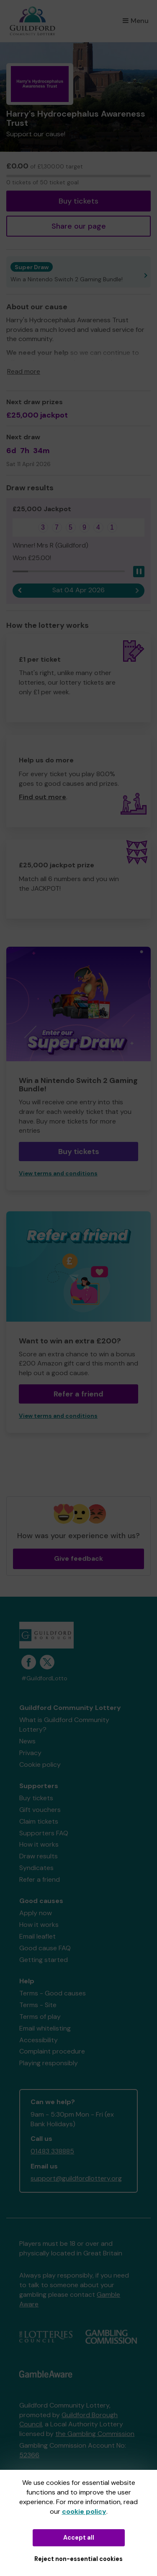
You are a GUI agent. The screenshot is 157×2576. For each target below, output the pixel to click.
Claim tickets (38, 1821)
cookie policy (84, 2511)
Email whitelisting (45, 2028)
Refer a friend (78, 1394)
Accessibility (38, 2040)
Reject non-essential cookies (78, 2559)
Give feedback (78, 1558)
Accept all (78, 2537)
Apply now (35, 1912)
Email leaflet (37, 1936)
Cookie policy (40, 1764)
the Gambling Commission (94, 2433)
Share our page (78, 226)
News (27, 1741)
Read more (23, 371)
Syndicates (36, 1867)
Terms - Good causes (52, 1993)
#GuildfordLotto (44, 1678)
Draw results (38, 1856)
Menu (136, 20)
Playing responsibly (48, 2063)
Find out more (42, 796)
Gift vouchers (40, 1809)
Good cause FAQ (45, 1948)
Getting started (43, 1959)
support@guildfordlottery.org (76, 2178)
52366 (29, 2455)
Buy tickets (78, 201)
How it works (39, 1844)
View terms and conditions (58, 1173)
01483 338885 (52, 2151)
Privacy (30, 1752)
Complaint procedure (52, 2051)
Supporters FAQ (43, 1833)
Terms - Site (38, 2004)
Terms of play (40, 2016)
